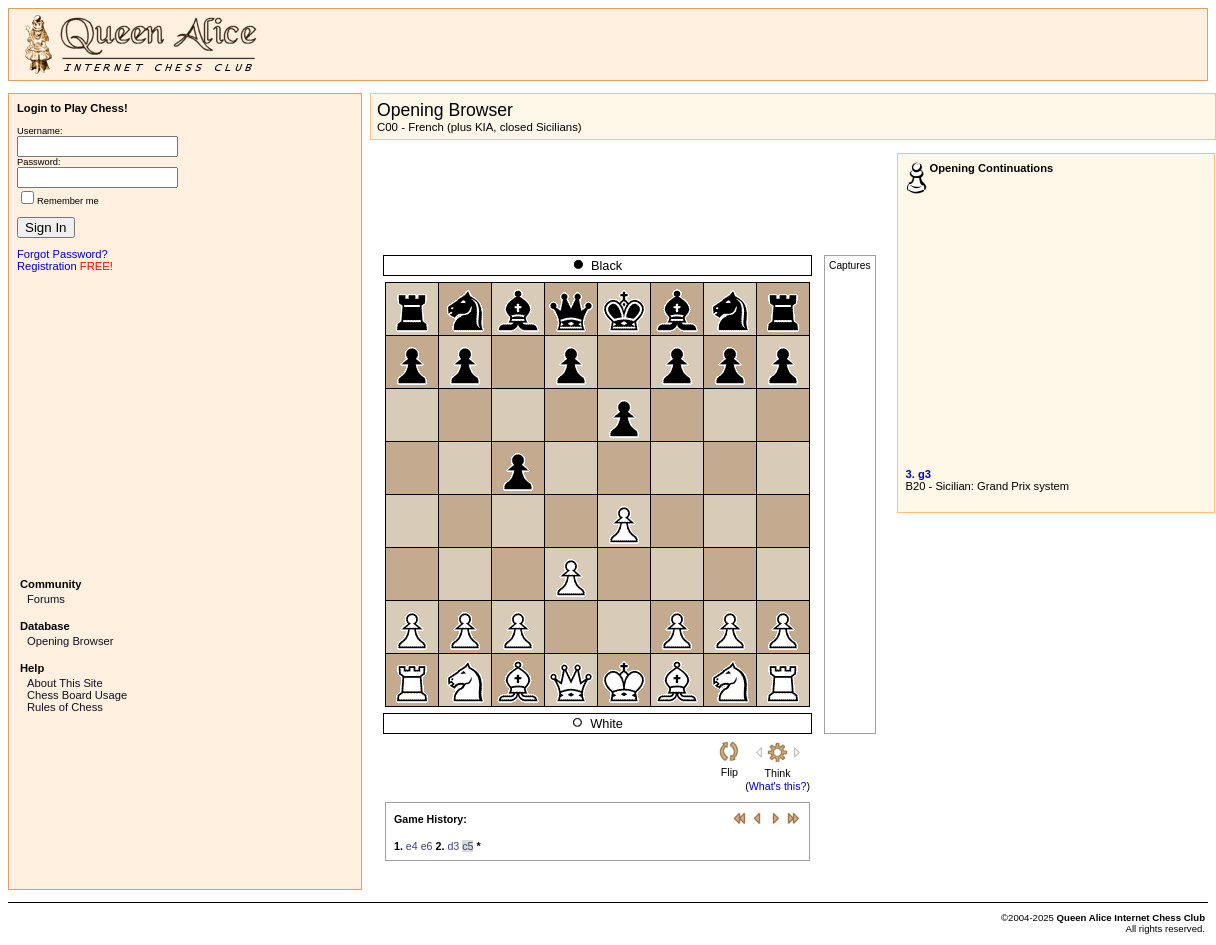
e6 (427, 846)
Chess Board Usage (77, 695)
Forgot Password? (62, 254)
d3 (453, 846)
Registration (47, 266)
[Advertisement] (185, 423)
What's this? (778, 786)
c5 (467, 846)
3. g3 (919, 474)
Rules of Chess (65, 707)
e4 (412, 846)
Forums (46, 599)
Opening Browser (70, 641)
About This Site (65, 683)
